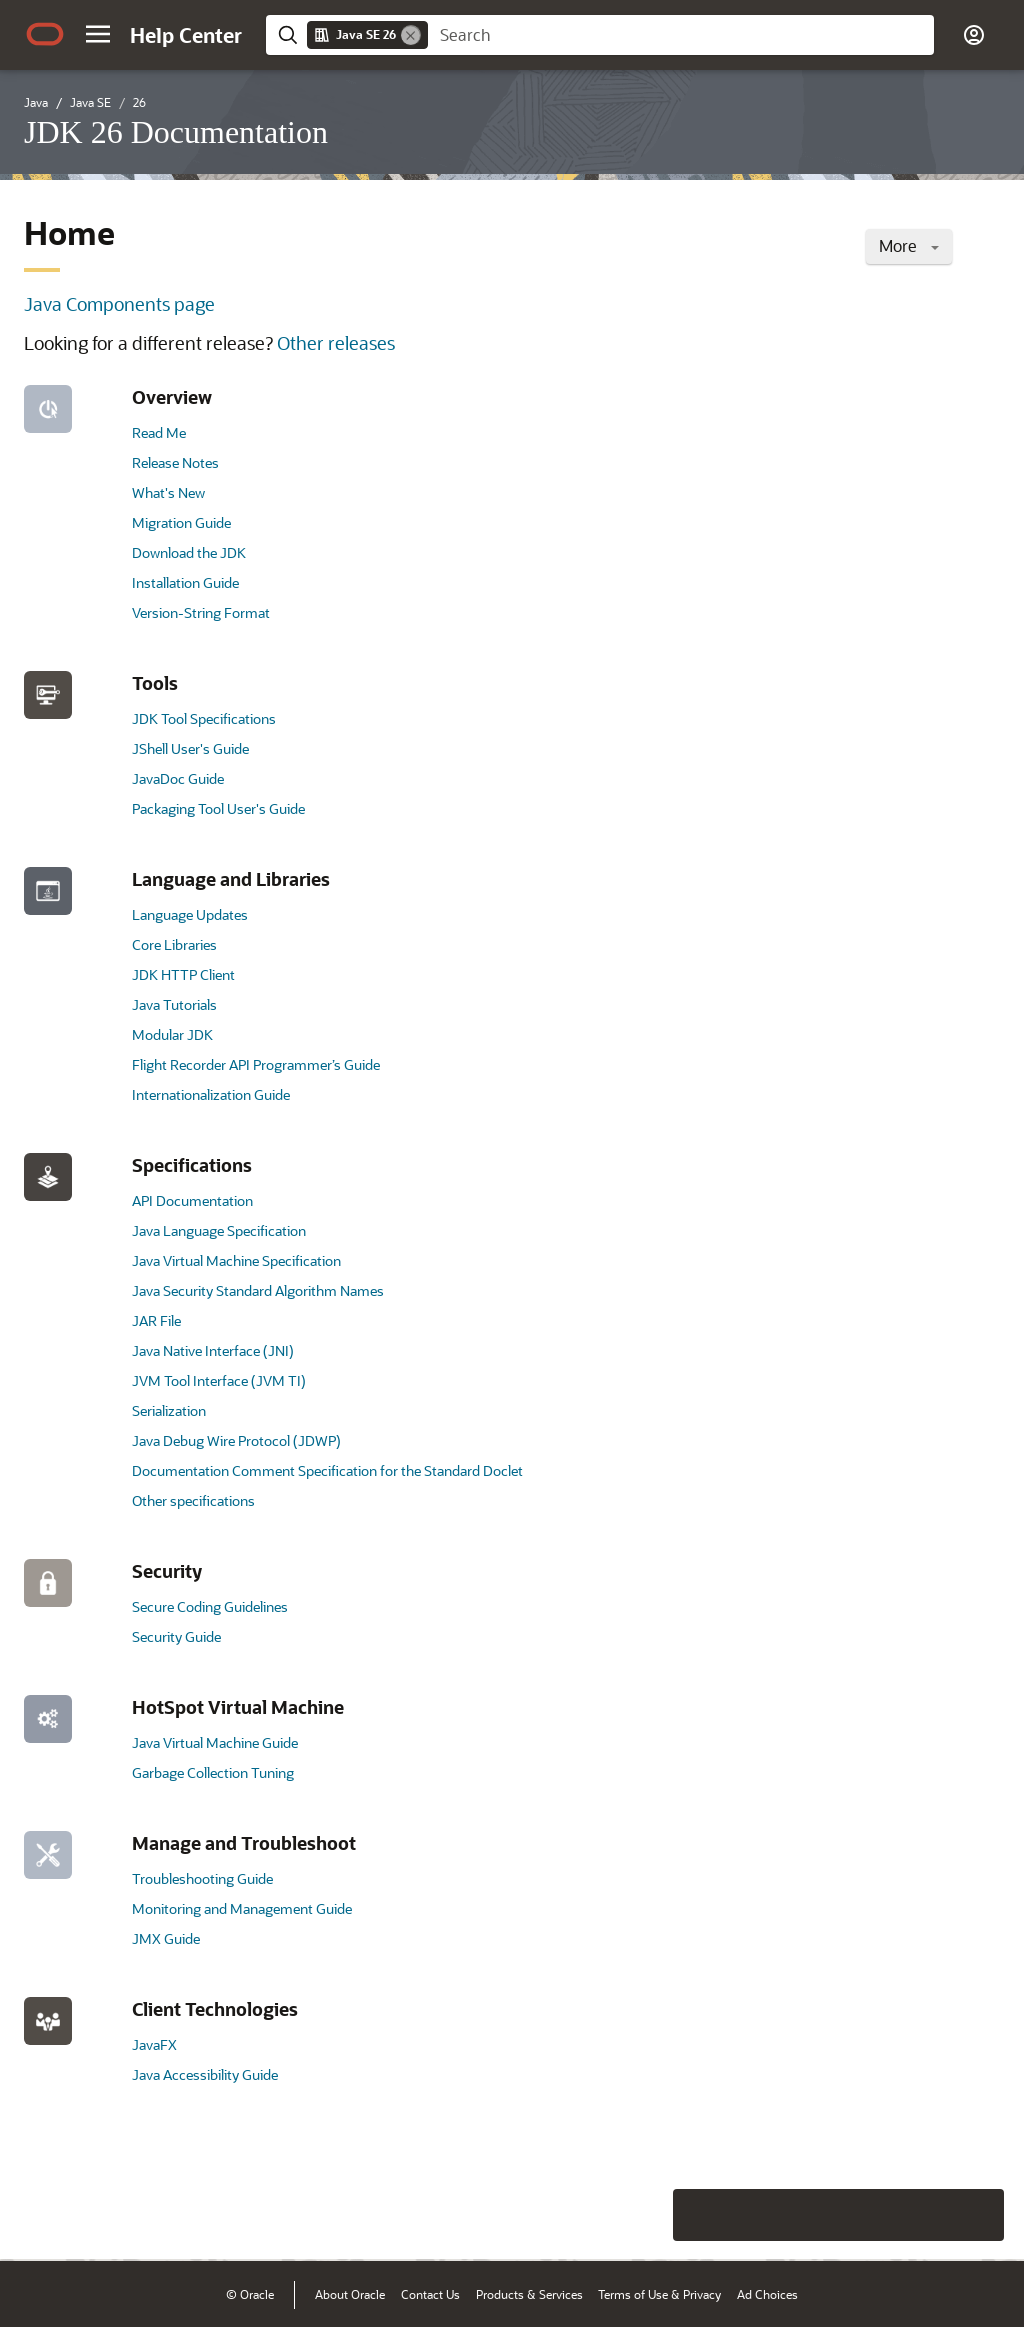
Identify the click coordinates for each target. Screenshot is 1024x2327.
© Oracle (250, 2294)
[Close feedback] (699, 2215)
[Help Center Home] (186, 35)
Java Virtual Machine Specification (236, 1260)
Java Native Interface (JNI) (213, 1350)
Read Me (159, 432)
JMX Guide (166, 1938)
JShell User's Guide (190, 748)
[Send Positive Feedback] (978, 2215)
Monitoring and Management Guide (242, 1908)
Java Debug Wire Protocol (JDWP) (236, 1440)
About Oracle (350, 2294)
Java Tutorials (174, 1004)
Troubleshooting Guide (202, 1878)
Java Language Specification (219, 1230)
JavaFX (154, 2044)
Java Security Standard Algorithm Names (258, 1290)
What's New (168, 492)
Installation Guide (185, 582)
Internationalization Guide (211, 1094)
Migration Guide (181, 522)
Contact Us (430, 2294)
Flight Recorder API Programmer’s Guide (256, 1064)
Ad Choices (767, 2294)
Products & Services (529, 2294)
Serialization (169, 1410)
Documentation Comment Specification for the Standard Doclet (327, 1470)
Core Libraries (174, 944)
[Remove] (411, 35)
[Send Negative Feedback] (926, 2215)
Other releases (336, 343)
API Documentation (192, 1200)
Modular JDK (172, 1034)
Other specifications (193, 1500)
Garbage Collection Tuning (213, 1772)
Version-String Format (201, 612)
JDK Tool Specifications (204, 718)
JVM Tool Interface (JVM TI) (219, 1380)
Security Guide (176, 1636)
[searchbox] (681, 35)
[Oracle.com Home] (45, 34)
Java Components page (119, 304)
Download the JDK (189, 552)
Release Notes (175, 462)
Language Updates (190, 914)
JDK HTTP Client (183, 974)
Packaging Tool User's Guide (218, 808)
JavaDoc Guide (178, 778)
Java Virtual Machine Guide (215, 1742)
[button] (98, 34)
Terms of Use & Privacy (659, 2294)
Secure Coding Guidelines (210, 1606)
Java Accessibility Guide (205, 2074)
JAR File (156, 1320)
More (909, 245)
